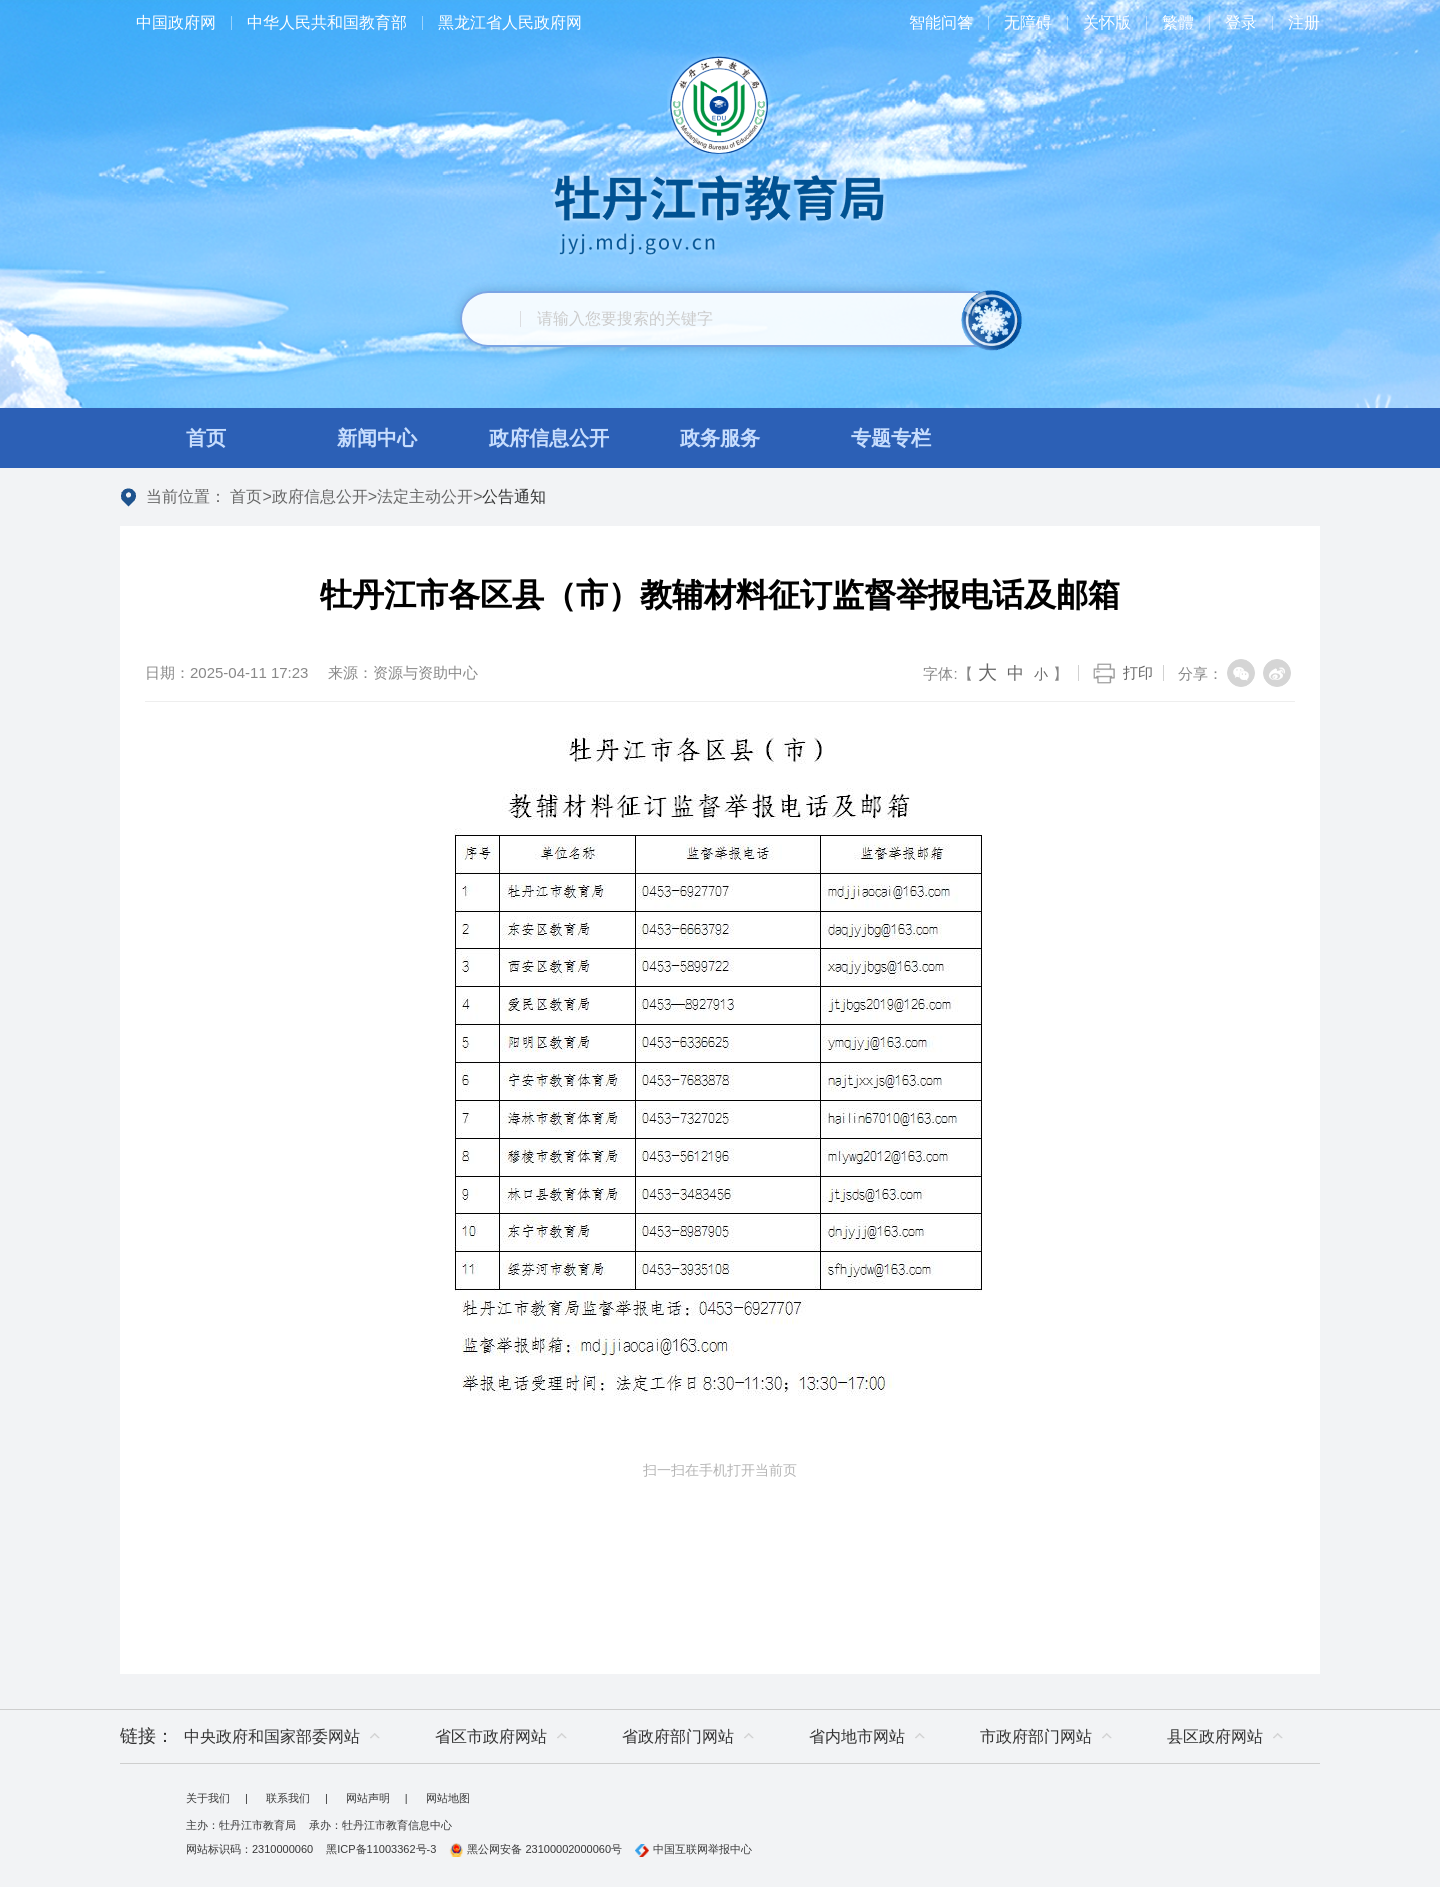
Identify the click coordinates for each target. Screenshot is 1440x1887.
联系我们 (288, 1798)
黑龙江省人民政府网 (510, 22)
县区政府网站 (1215, 1736)
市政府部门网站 (1036, 1736)
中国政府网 (176, 22)
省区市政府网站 (491, 1736)
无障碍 (1028, 22)
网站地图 (448, 1798)
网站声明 (368, 1798)
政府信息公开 (320, 496)
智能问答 (941, 22)
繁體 (1178, 22)
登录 (1241, 22)
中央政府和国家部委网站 (272, 1736)
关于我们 (208, 1798)
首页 (246, 496)
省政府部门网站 (678, 1736)
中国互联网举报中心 (693, 1849)
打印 (1138, 672)
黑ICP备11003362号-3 (381, 1849)
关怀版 (1107, 22)
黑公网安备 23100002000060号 (535, 1849)
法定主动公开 (425, 496)
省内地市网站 (857, 1736)
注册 (1304, 22)
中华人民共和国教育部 (327, 22)
